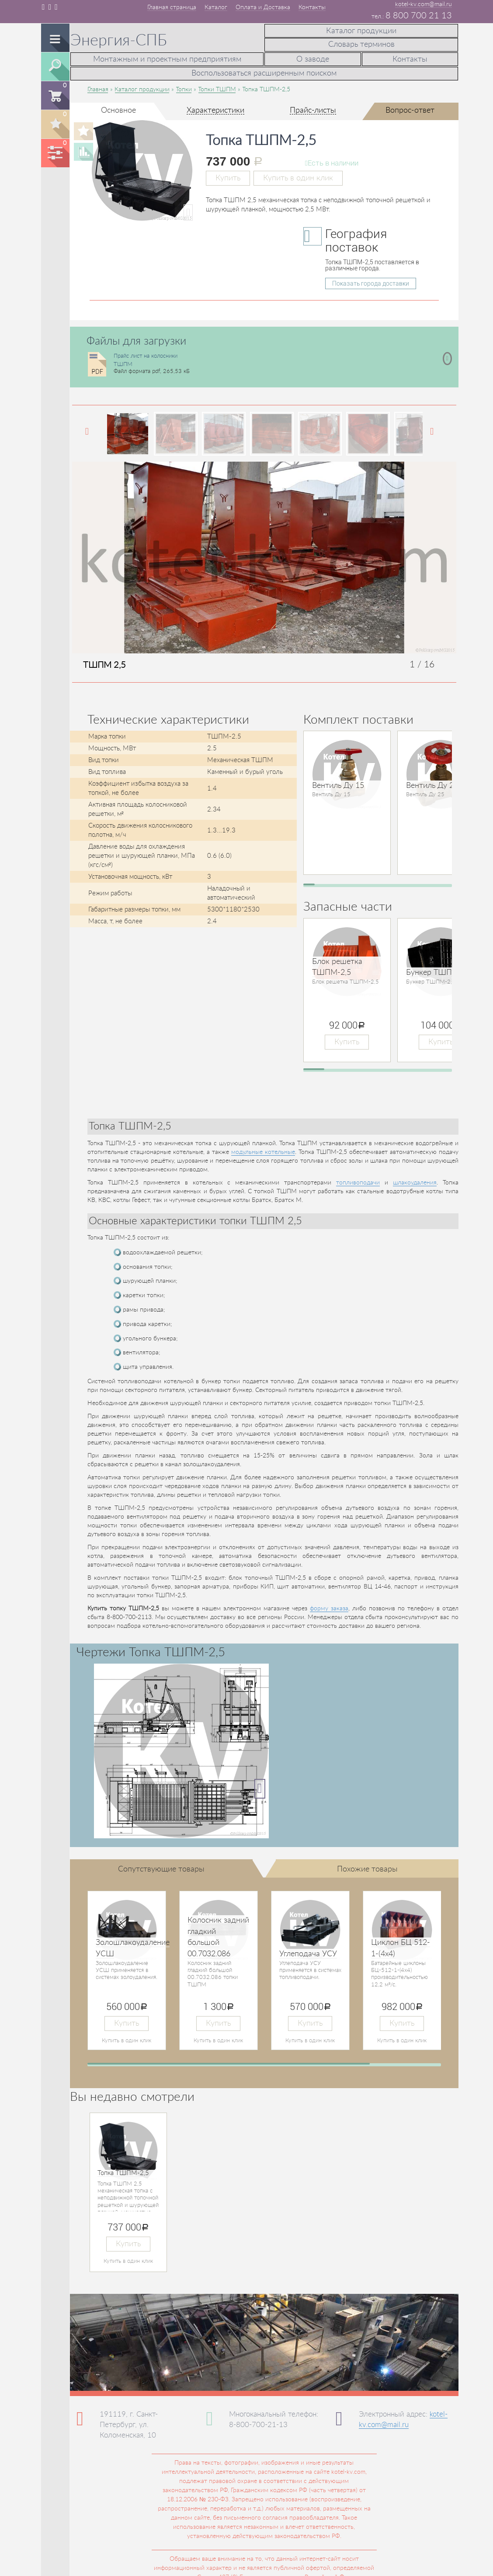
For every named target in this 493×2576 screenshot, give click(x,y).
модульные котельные (263, 1149)
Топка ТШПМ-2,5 (123, 2170)
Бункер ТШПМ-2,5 (439, 970)
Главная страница (171, 7)
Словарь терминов (361, 42)
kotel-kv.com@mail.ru (423, 4)
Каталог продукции (361, 30)
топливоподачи (358, 1179)
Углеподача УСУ (308, 1951)
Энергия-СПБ (118, 40)
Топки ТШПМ (217, 86)
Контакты (312, 7)
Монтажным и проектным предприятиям (167, 58)
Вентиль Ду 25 (432, 782)
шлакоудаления (415, 1179)
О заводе (312, 58)
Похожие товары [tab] (367, 1865)
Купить (227, 174)
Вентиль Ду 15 (338, 782)
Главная (97, 86)
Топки (184, 86)
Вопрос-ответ (409, 106)
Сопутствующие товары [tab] (161, 1865)
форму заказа (329, 1605)
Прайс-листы (313, 106)
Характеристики (215, 106)
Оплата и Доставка (263, 7)
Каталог (216, 7)
